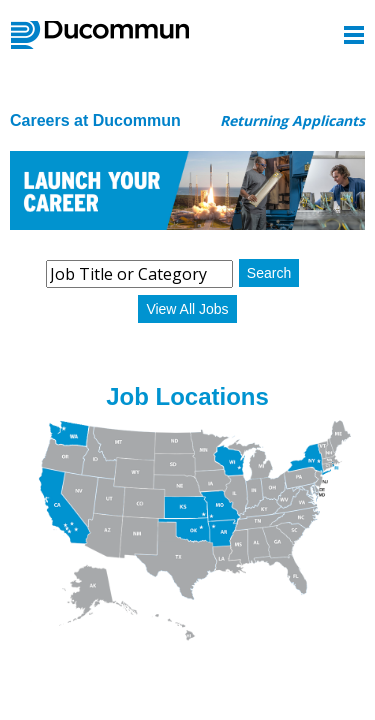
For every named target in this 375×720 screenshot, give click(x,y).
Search (269, 273)
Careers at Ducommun (95, 120)
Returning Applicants (292, 120)
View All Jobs (187, 309)
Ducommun (100, 35)
